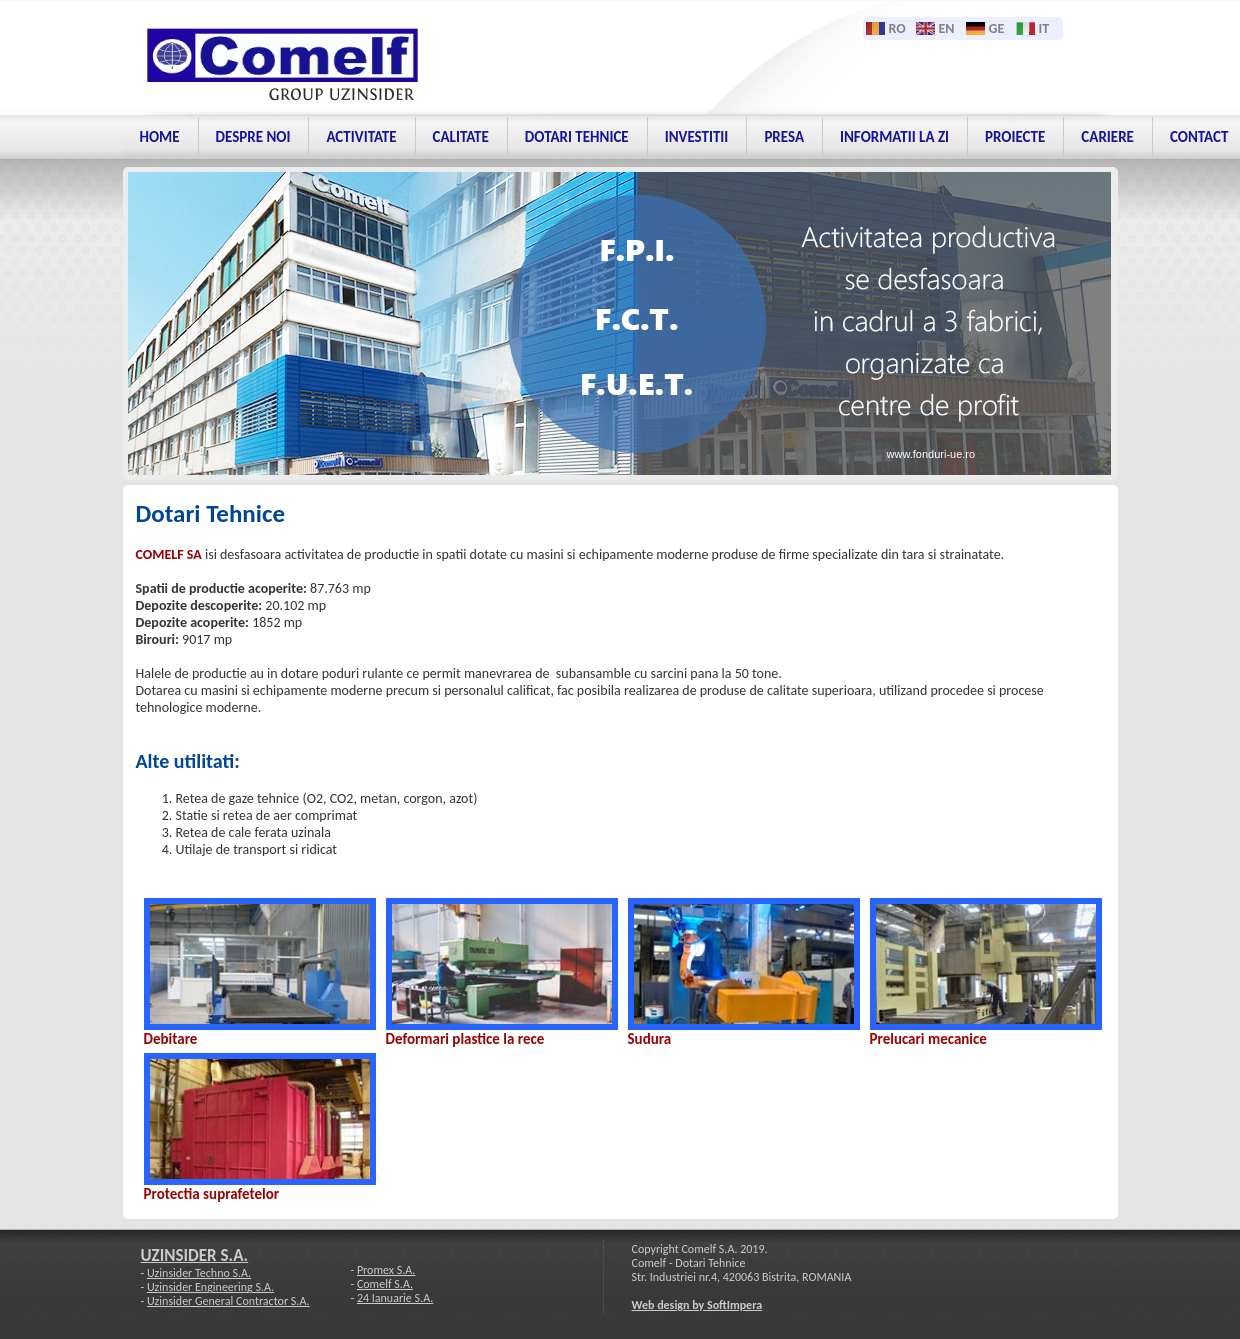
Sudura (650, 1039)
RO (897, 28)
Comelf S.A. (385, 1284)
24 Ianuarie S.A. (395, 1298)
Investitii (697, 137)
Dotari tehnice (577, 137)
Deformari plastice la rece (465, 1039)
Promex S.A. (386, 1270)
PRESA (784, 137)
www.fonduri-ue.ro (931, 454)
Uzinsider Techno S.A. (199, 1273)
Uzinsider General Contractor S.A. (228, 1301)
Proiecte (1015, 137)
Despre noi (253, 137)
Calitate (461, 137)
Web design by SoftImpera (697, 1305)
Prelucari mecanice (928, 1039)
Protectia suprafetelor (212, 1194)
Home (160, 137)
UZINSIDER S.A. (195, 1255)
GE (997, 28)
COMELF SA (169, 554)
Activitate (361, 137)
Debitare (171, 1039)
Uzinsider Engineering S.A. (210, 1287)
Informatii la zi (894, 137)
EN (947, 28)
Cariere (1107, 137)
